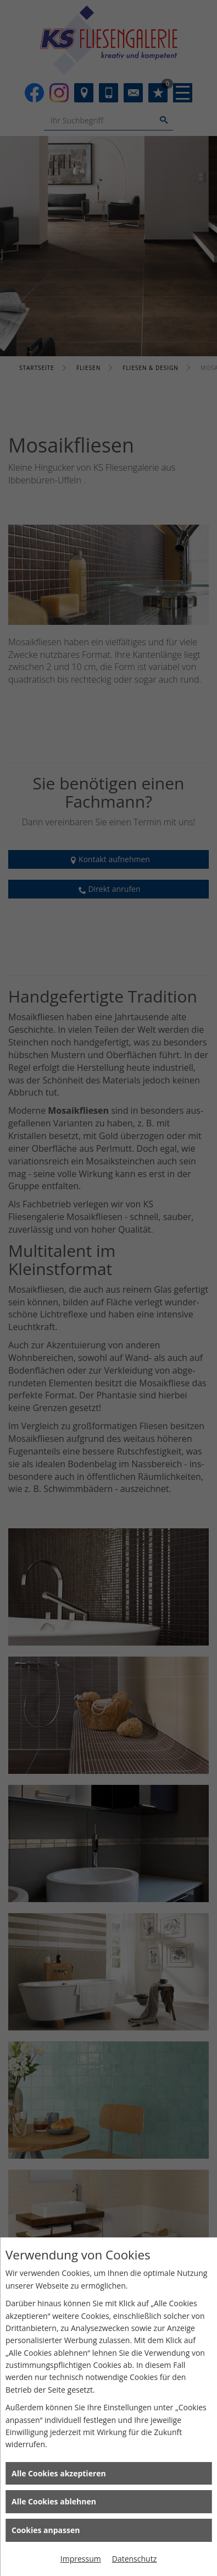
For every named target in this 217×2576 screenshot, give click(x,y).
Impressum (80, 2558)
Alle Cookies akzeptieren (59, 2473)
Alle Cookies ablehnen (54, 2501)
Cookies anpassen (46, 2530)
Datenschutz (134, 2558)
